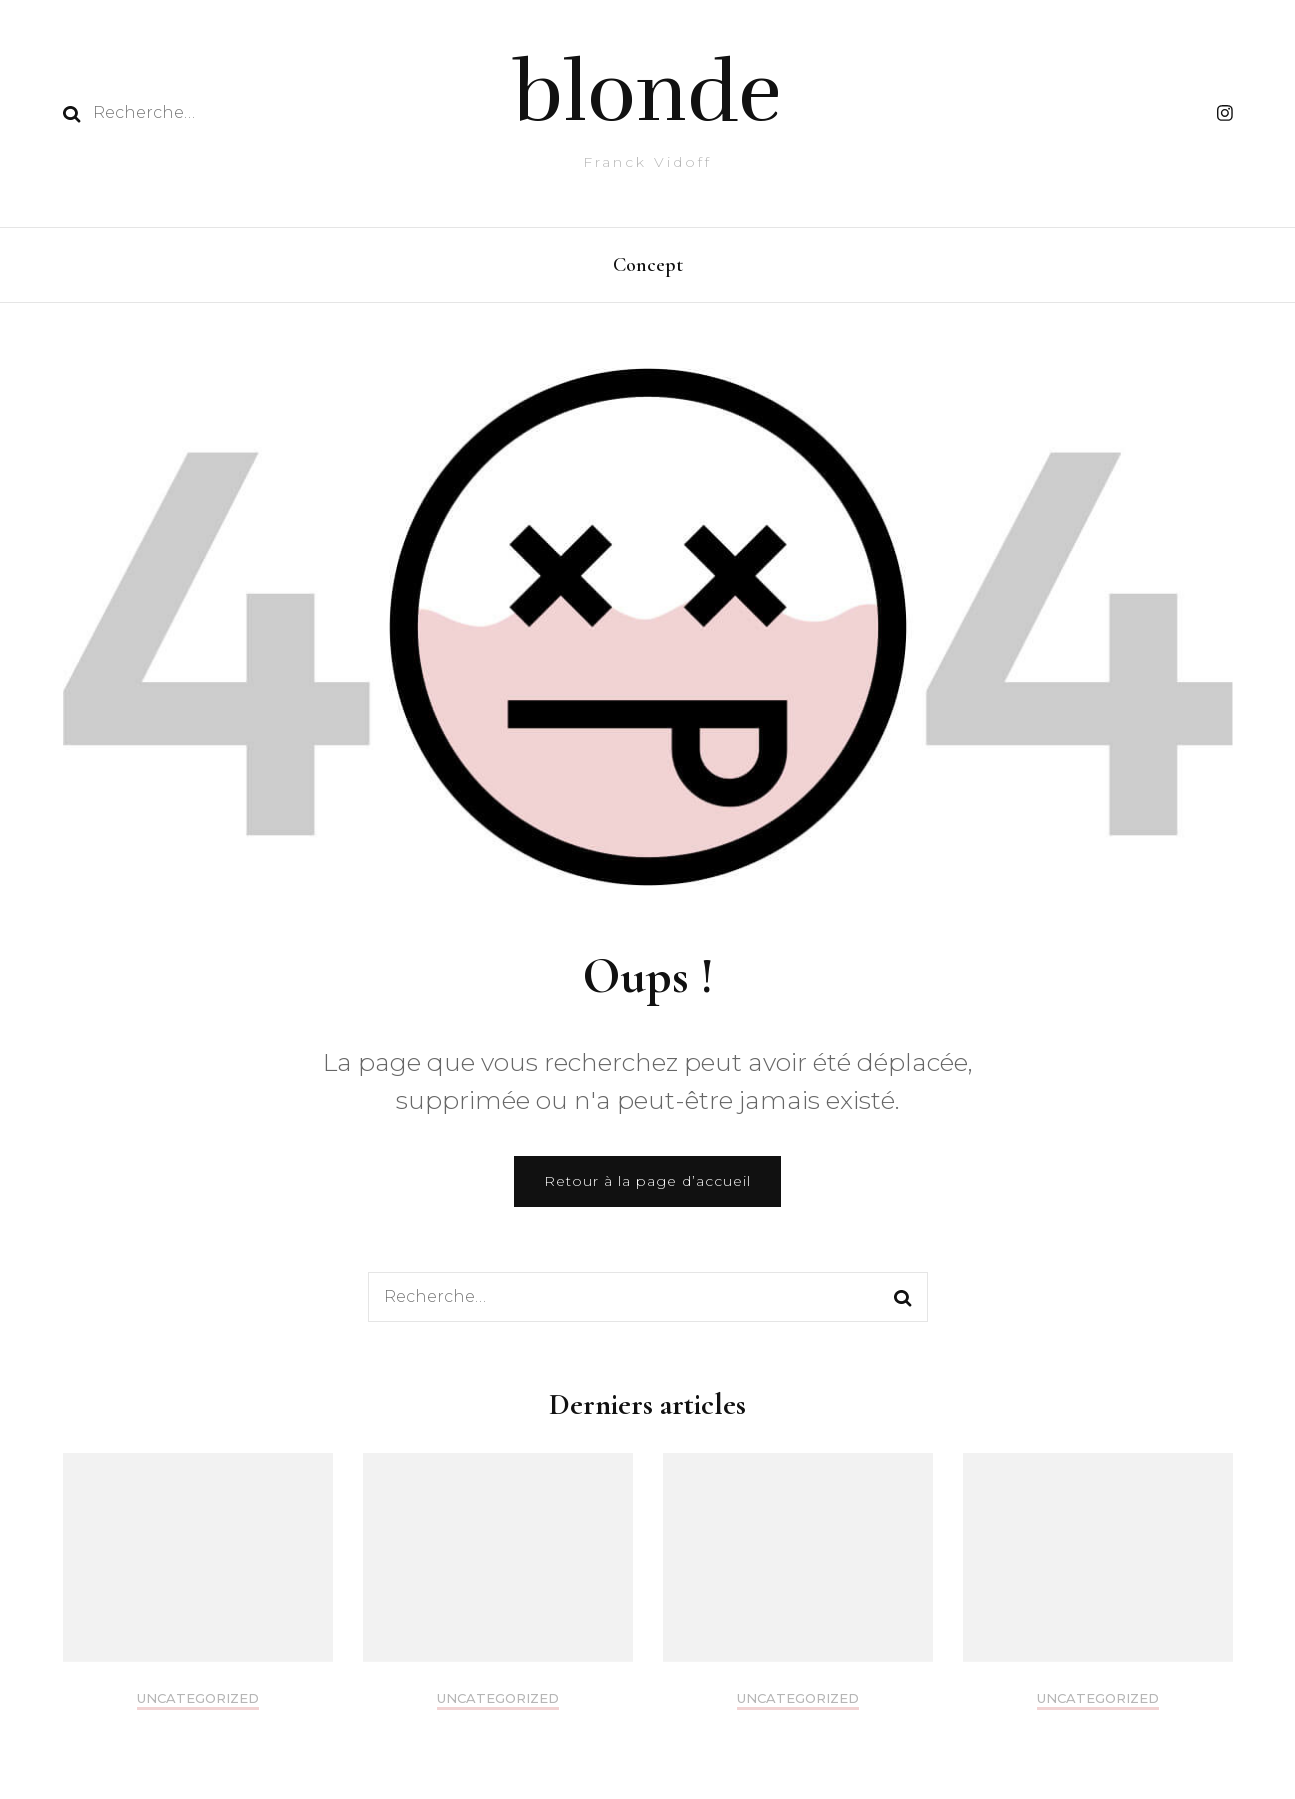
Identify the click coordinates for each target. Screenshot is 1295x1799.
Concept (648, 265)
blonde (647, 93)
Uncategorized (198, 1703)
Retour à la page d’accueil (647, 1186)
